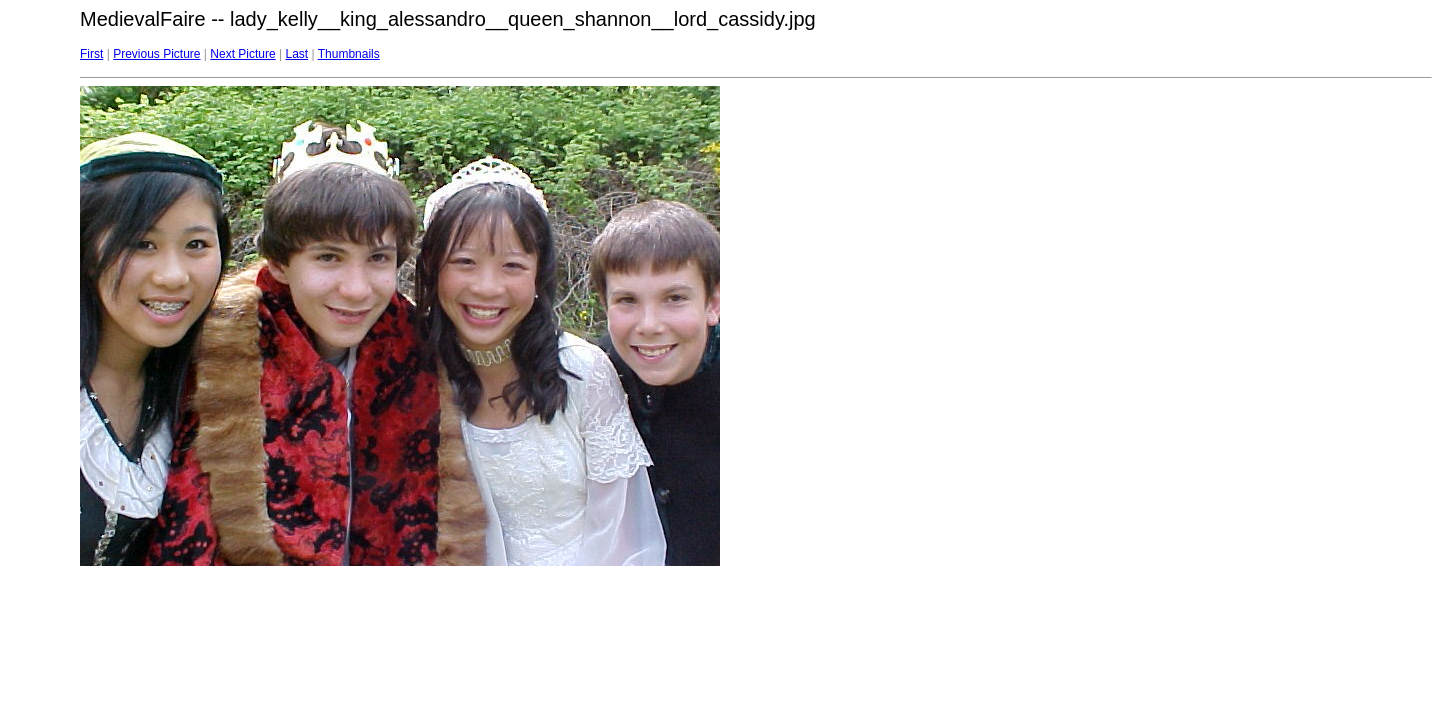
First (91, 54)
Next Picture (242, 54)
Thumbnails (349, 54)
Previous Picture (156, 54)
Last (296, 54)
